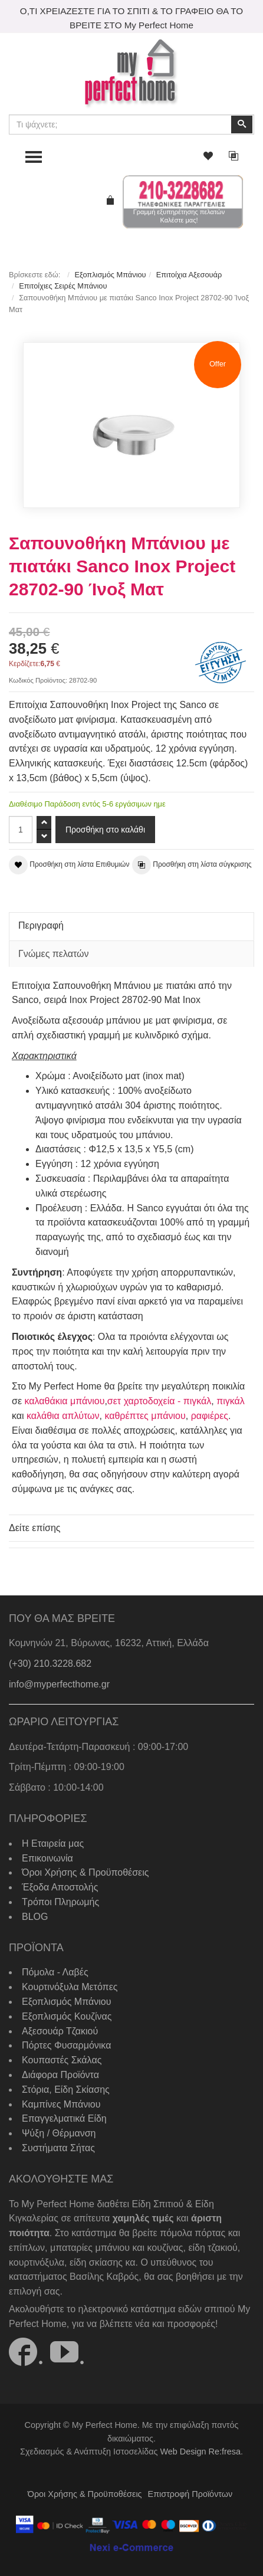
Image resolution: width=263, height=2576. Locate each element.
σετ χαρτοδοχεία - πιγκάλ (159, 1401)
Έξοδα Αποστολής (60, 1887)
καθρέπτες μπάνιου (144, 1416)
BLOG (35, 1917)
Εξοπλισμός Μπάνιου (110, 274)
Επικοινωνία (47, 1858)
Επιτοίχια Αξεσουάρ (189, 274)
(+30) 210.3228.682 (50, 1664)
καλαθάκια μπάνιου (64, 1401)
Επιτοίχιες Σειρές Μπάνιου (63, 285)
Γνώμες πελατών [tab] (53, 954)
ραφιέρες (209, 1416)
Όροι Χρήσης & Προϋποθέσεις (85, 1872)
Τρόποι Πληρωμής (60, 1902)
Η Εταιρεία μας (53, 1843)
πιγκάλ (230, 1401)
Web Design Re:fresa (200, 2451)
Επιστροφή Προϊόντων (190, 2494)
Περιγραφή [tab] (41, 925)
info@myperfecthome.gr (59, 1684)
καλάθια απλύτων (63, 1416)
